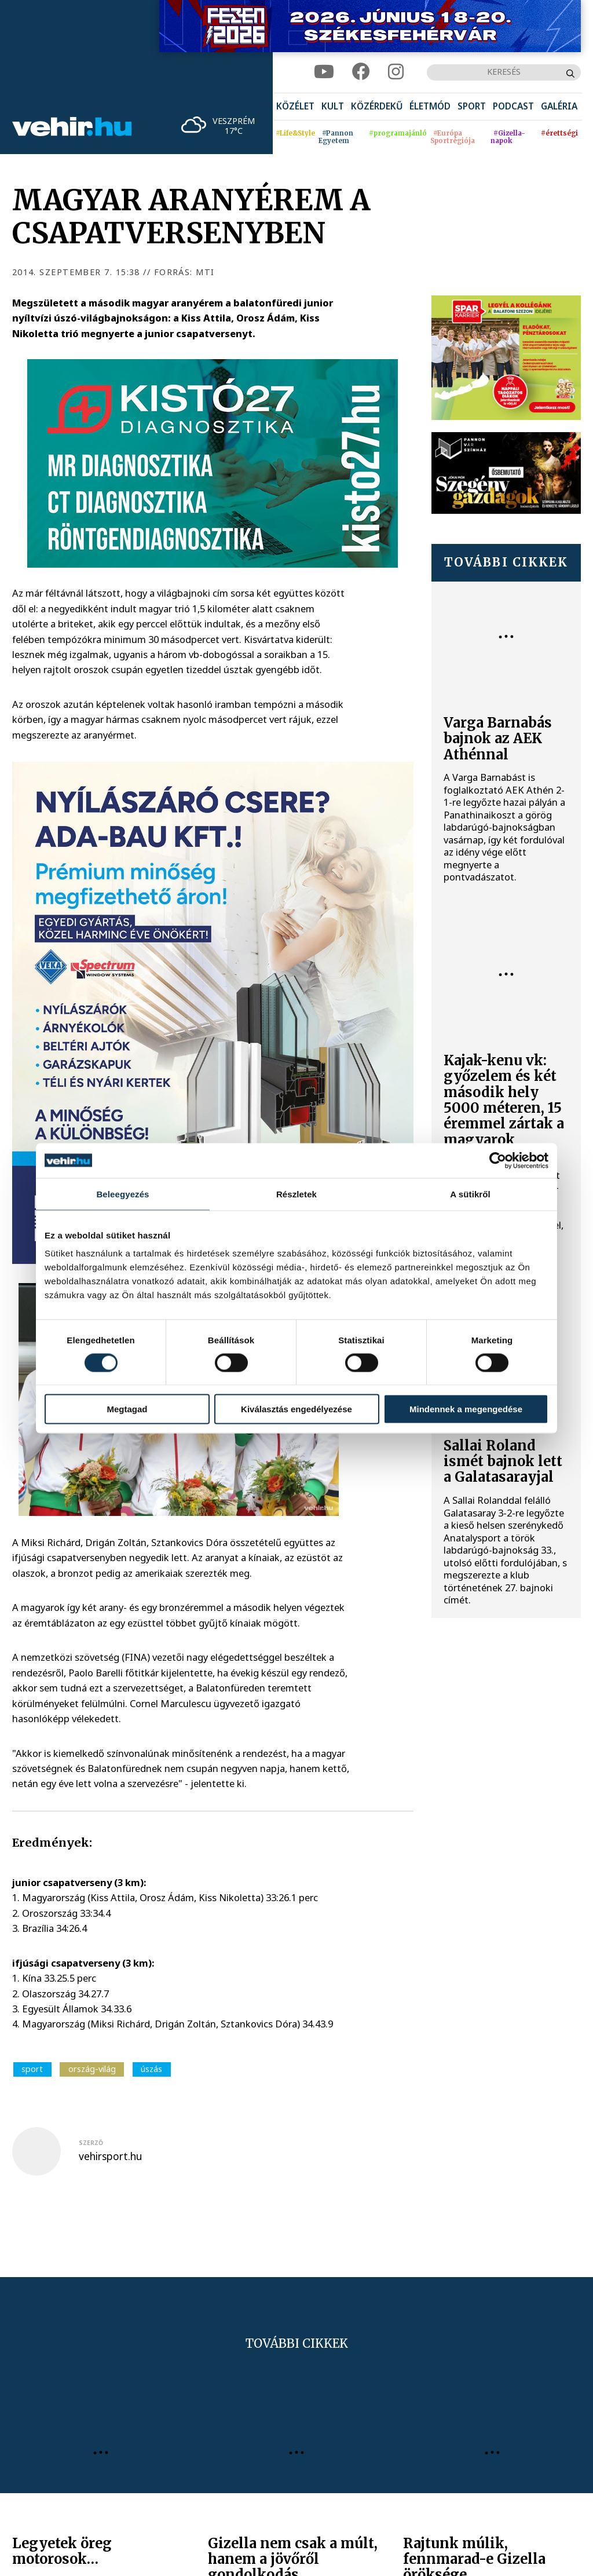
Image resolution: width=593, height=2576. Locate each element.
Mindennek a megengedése (465, 1409)
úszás (151, 2068)
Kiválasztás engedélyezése (296, 1409)
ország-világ (92, 2068)
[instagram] (396, 72)
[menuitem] (295, 107)
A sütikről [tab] (470, 1194)
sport (32, 2068)
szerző (91, 2143)
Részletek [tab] (296, 1194)
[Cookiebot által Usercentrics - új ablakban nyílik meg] (497, 1160)
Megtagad (127, 1409)
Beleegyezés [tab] (122, 1194)
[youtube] (324, 72)
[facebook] (361, 72)
